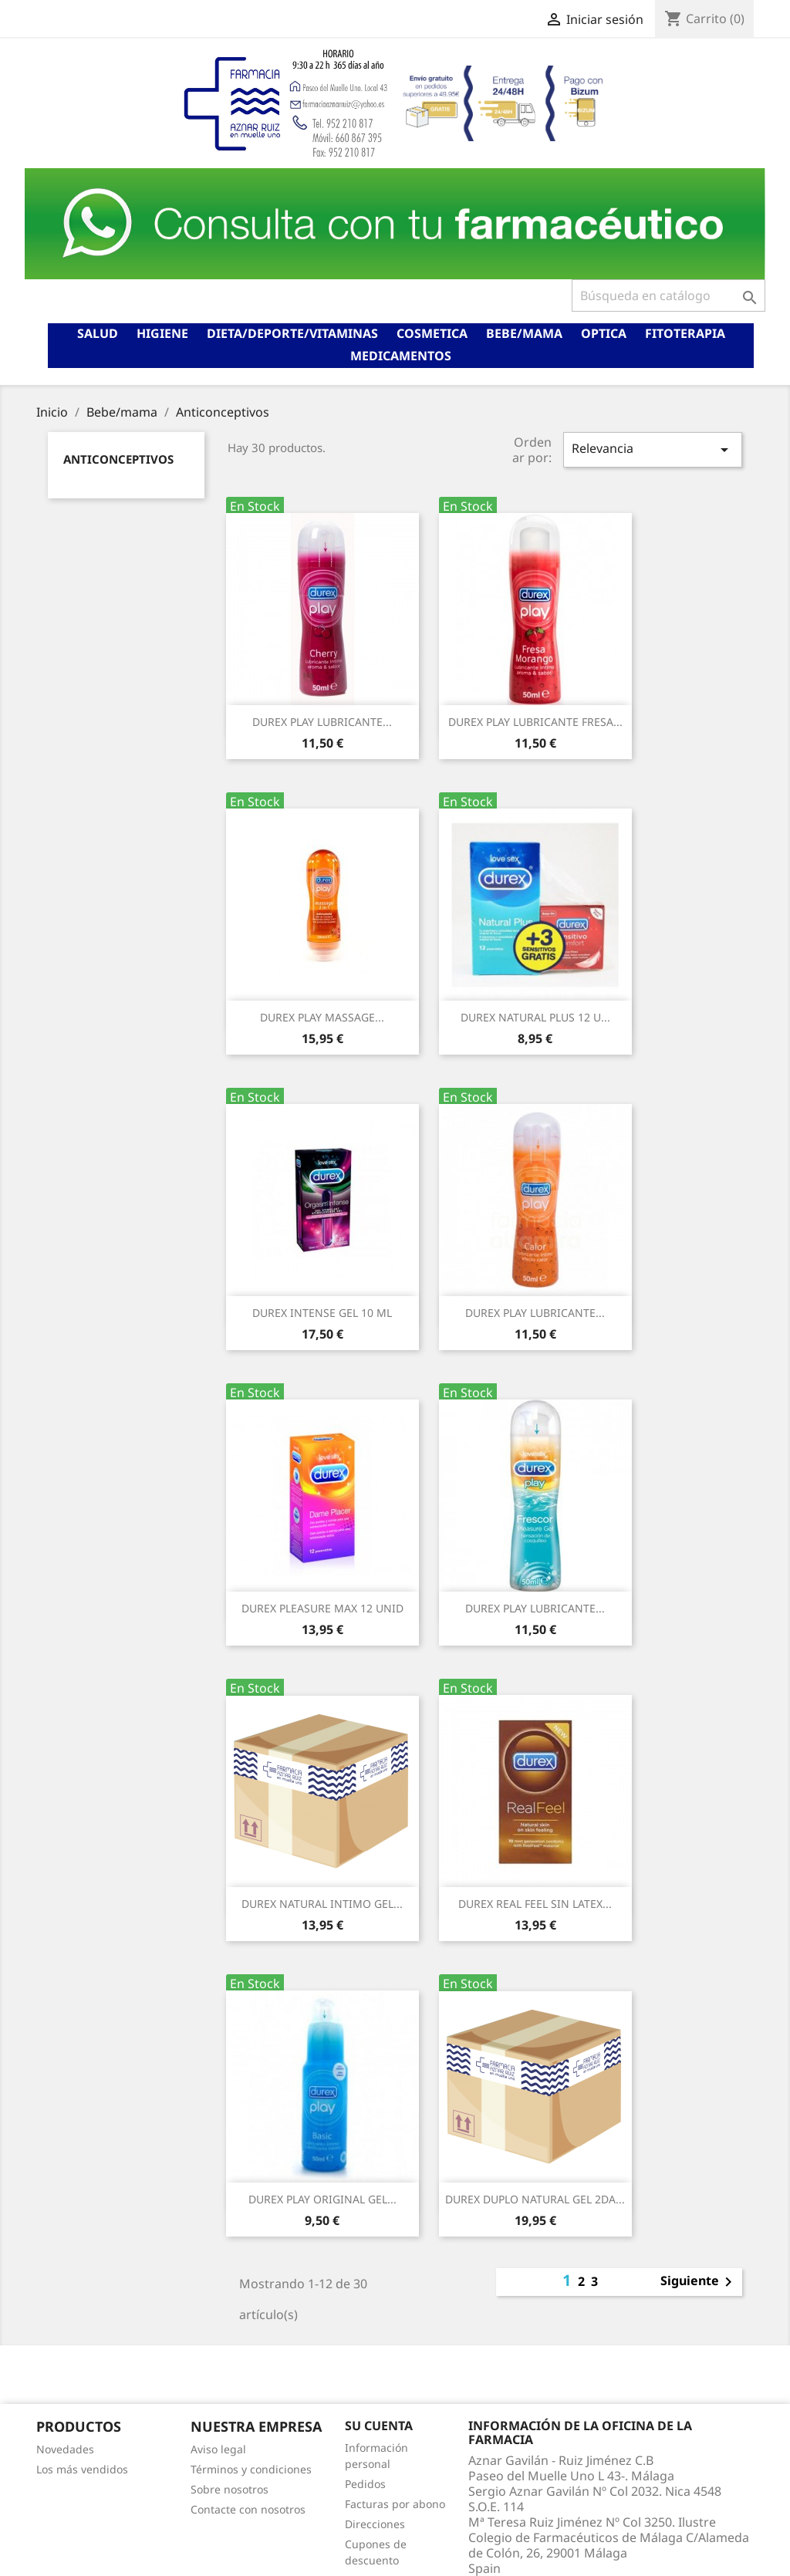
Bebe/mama (524, 333)
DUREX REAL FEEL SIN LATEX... (535, 1903)
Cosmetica (432, 333)
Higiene (162, 333)
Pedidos (365, 2483)
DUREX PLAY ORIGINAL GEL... (322, 2199)
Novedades (65, 2449)
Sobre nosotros (229, 2489)
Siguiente (699, 2282)
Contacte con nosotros (248, 2509)
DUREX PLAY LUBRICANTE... (322, 721)
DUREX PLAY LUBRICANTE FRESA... (535, 721)
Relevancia (653, 449)
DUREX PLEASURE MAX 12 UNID (322, 1608)
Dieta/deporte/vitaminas (292, 333)
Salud (97, 333)
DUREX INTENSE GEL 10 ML (322, 1312)
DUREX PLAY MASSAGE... (322, 1017)
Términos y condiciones (251, 2469)
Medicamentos (400, 355)
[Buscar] (668, 295)
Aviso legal (218, 2449)
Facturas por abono (395, 2504)
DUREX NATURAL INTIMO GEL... (322, 1903)
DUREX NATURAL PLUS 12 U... (535, 1017)
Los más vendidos (82, 2469)
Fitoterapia (685, 333)
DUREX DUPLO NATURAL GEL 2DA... (535, 2199)
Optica (603, 333)
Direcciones (375, 2524)
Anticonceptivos (118, 459)
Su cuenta (379, 2425)
